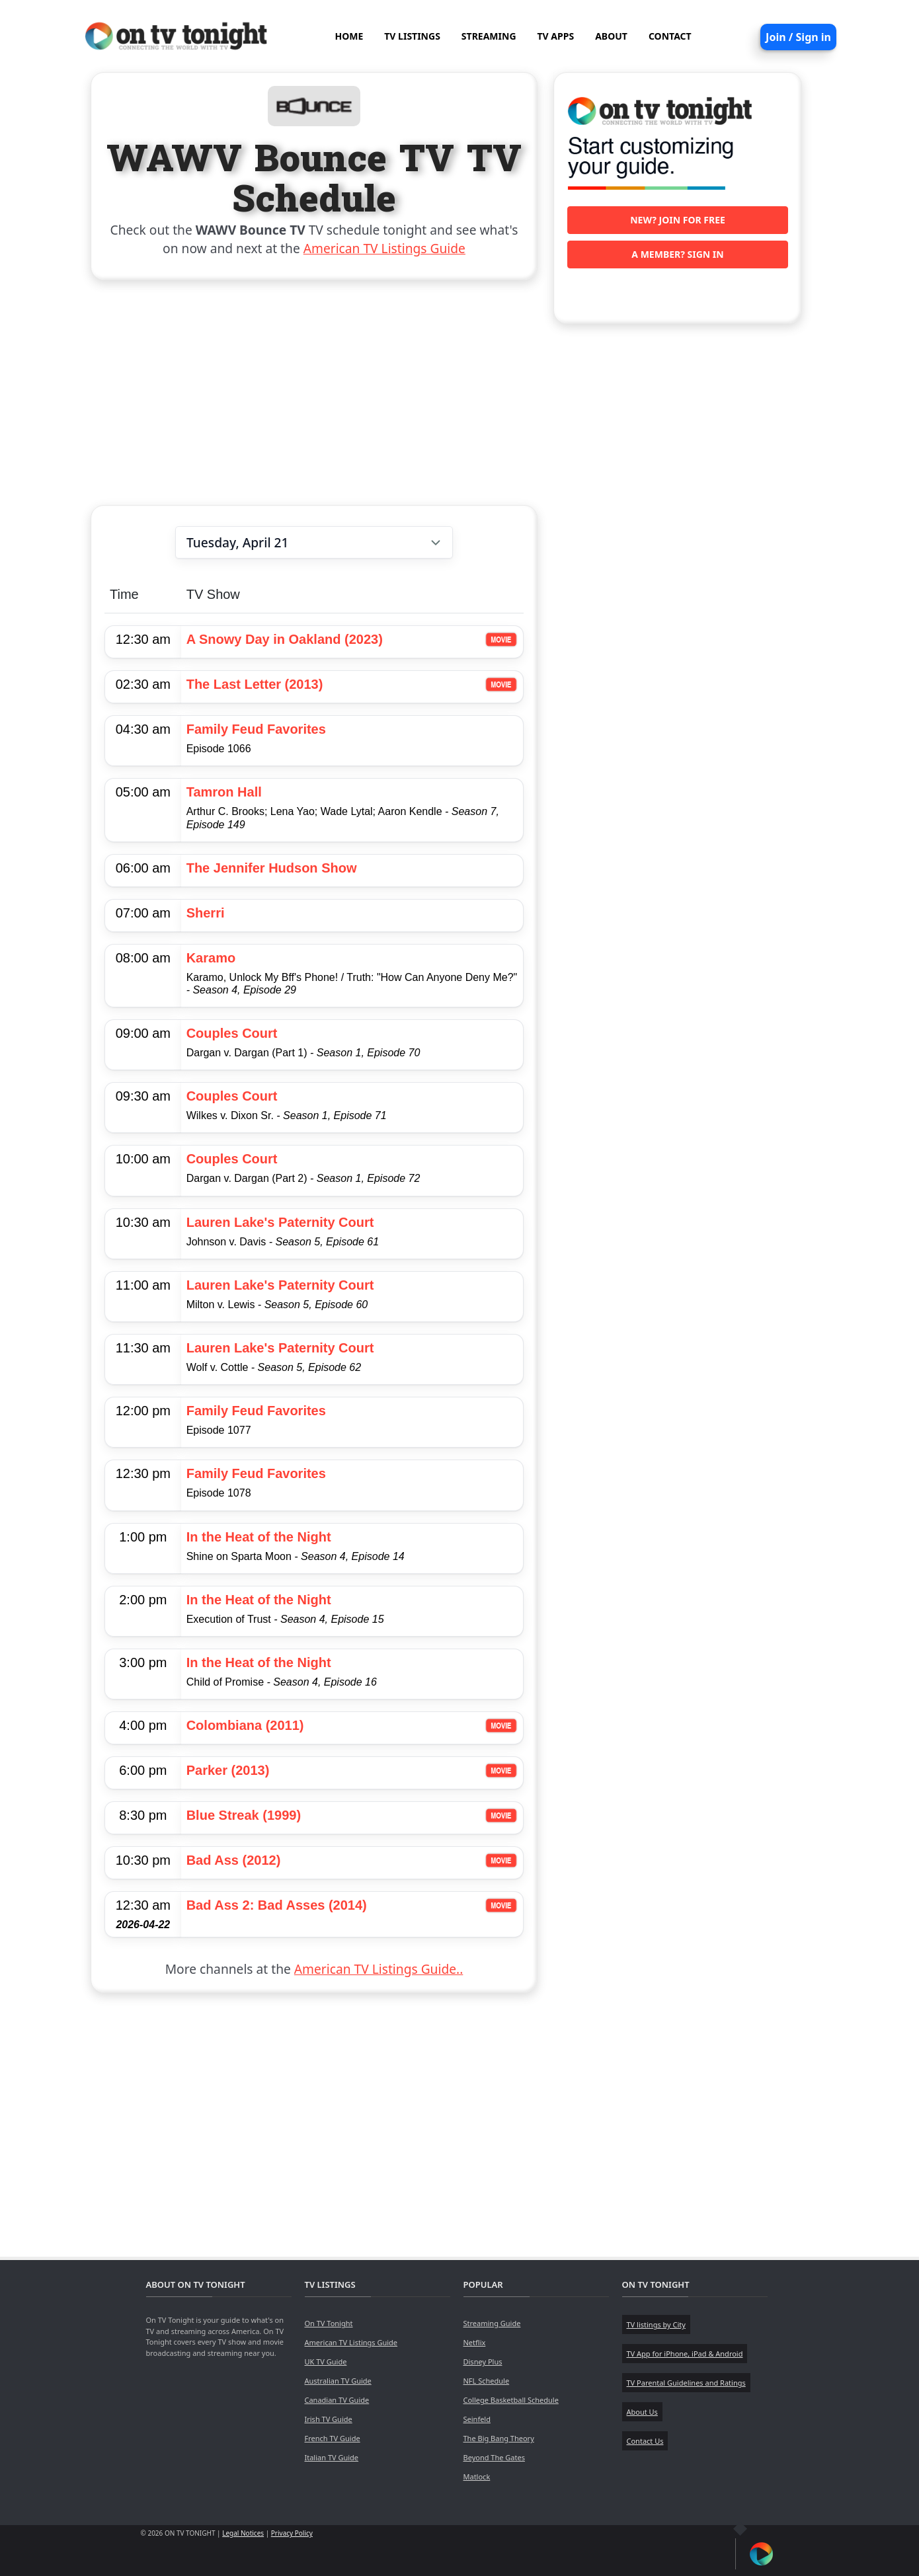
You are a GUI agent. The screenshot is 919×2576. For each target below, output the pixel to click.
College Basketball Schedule (511, 2400)
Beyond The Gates (494, 2457)
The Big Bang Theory (498, 2438)
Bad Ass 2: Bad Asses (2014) (276, 1905)
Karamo (210, 958)
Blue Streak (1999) (243, 1815)
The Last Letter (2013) (254, 684)
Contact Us (645, 2441)
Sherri (205, 913)
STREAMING (488, 36)
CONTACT (670, 36)
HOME (349, 36)
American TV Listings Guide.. (378, 1969)
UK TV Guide (326, 2361)
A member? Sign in (677, 254)
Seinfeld (477, 2419)
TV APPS (556, 36)
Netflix (474, 2342)
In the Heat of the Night (258, 1537)
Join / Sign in (798, 37)
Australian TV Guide (338, 2381)
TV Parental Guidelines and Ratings (686, 2383)
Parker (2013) (228, 1770)
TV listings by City (656, 2324)
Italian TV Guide (332, 2457)
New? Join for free (677, 220)
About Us (642, 2412)
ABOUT (611, 36)
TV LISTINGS (412, 36)
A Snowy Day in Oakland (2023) (284, 639)
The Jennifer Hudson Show (271, 868)
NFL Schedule (486, 2381)
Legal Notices (243, 2533)
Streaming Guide (492, 2323)
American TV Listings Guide (384, 248)
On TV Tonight (329, 2323)
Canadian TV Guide (337, 2400)
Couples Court (232, 1033)
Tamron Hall (224, 792)
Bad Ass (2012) (233, 1860)
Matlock (477, 2476)
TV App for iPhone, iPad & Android (685, 2354)
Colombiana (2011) (245, 1725)
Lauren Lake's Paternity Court (280, 1222)
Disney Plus (482, 2361)
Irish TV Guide (328, 2419)
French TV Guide (332, 2438)
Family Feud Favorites (256, 729)
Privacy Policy (292, 2533)
